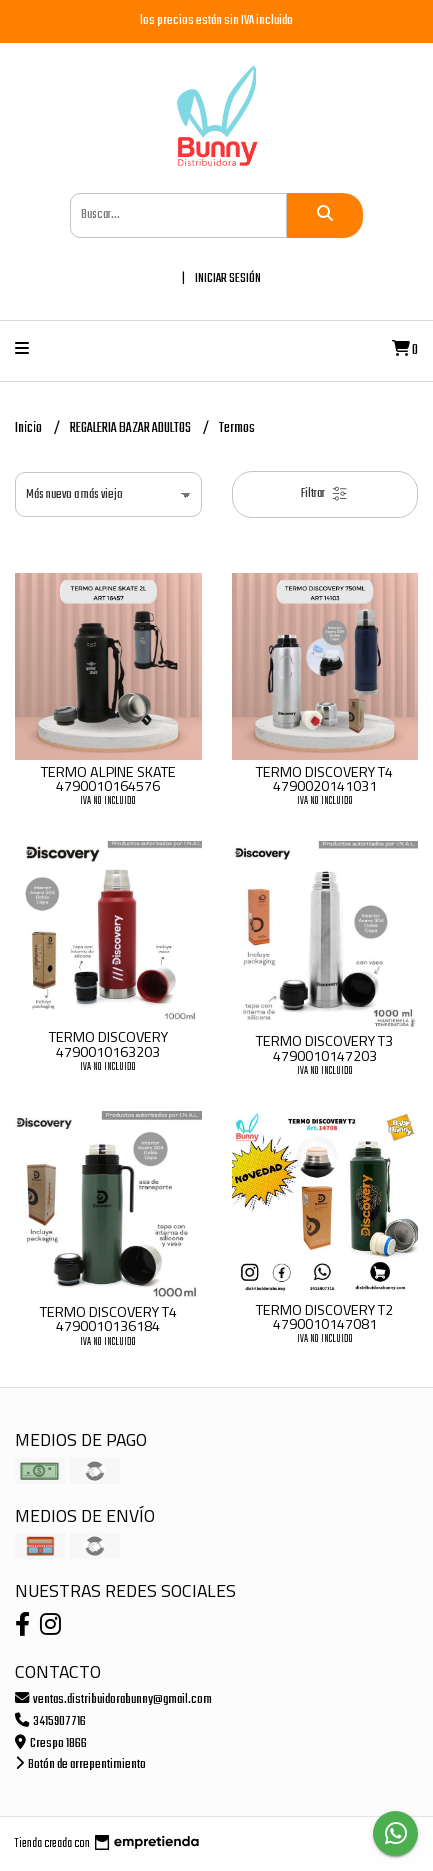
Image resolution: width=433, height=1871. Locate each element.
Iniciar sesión (228, 278)
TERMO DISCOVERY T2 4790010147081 (324, 1317)
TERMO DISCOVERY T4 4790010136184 (108, 1319)
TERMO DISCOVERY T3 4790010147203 (324, 1048)
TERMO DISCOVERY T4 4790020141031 (324, 779)
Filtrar (324, 494)
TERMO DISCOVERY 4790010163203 (108, 1044)
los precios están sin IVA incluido (216, 20)
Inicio (29, 428)
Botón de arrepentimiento (80, 1764)
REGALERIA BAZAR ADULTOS (131, 428)
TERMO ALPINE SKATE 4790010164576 (108, 779)
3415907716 (50, 1721)
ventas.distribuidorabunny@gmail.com (113, 1699)
